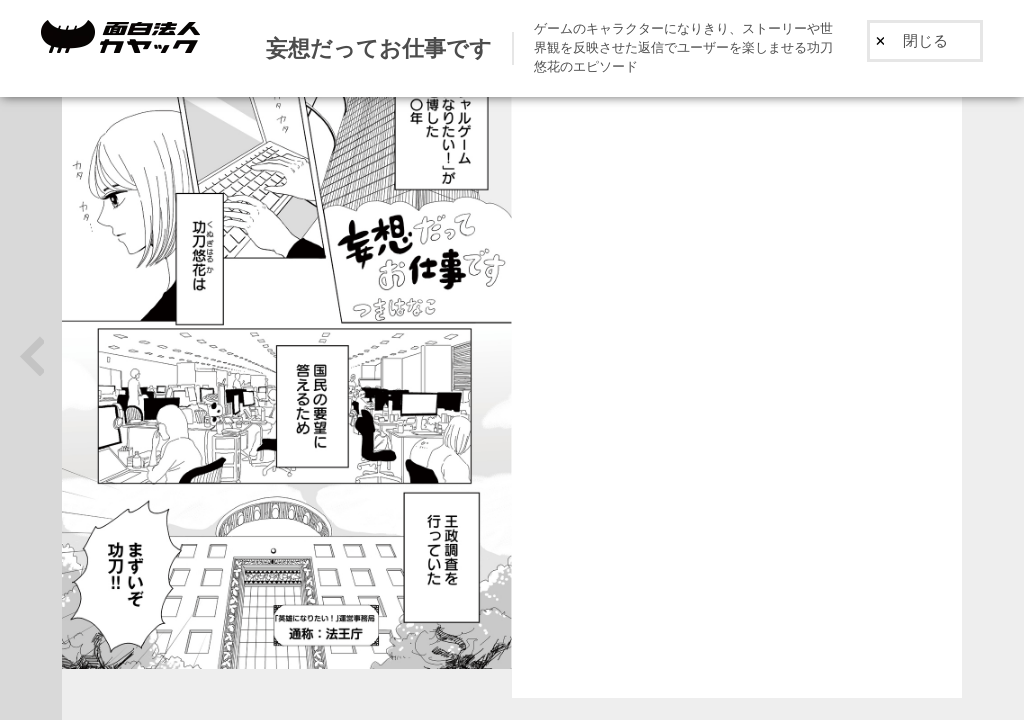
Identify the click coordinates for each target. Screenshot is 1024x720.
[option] (737, 360)
